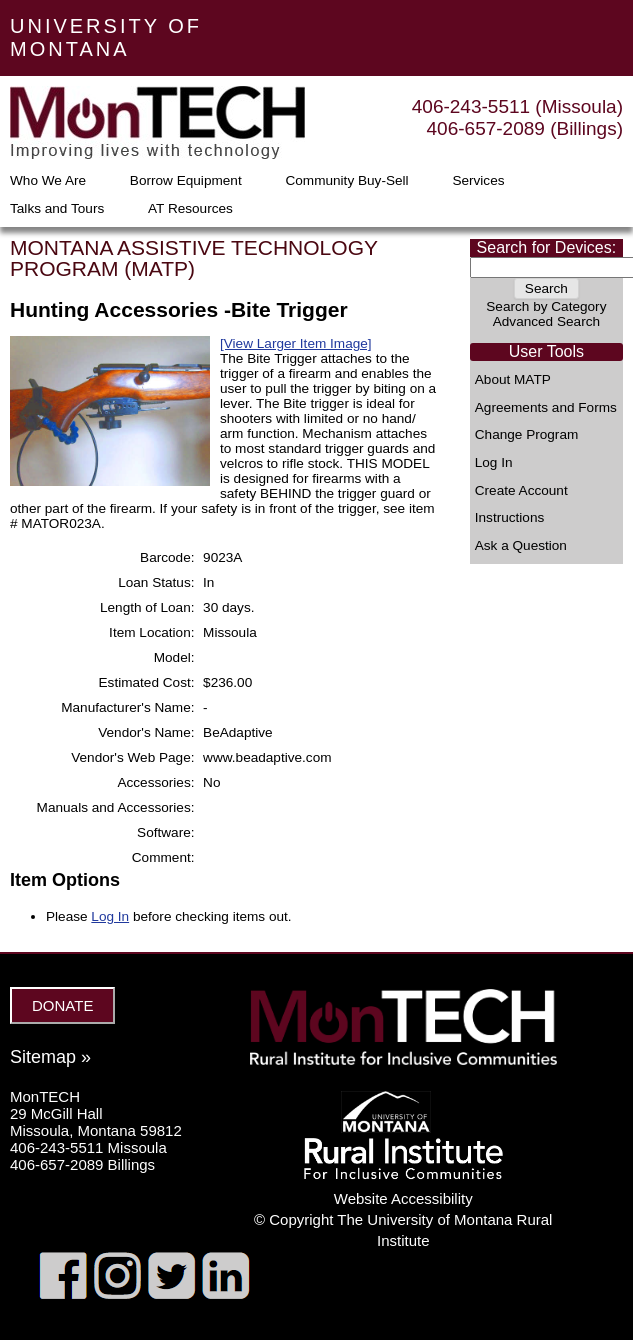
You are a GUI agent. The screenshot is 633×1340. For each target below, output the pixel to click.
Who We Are (48, 181)
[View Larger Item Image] (296, 343)
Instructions (510, 518)
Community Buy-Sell (346, 181)
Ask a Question (521, 546)
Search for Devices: (547, 247)
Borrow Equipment (186, 181)
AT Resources (190, 209)
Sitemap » (50, 1057)
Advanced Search (546, 321)
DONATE (62, 1005)
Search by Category (546, 306)
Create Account (521, 491)
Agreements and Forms (546, 408)
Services (478, 181)
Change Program (527, 435)
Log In (494, 463)
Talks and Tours (57, 209)
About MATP (513, 380)
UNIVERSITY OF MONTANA (106, 37)
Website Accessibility (403, 1198)
